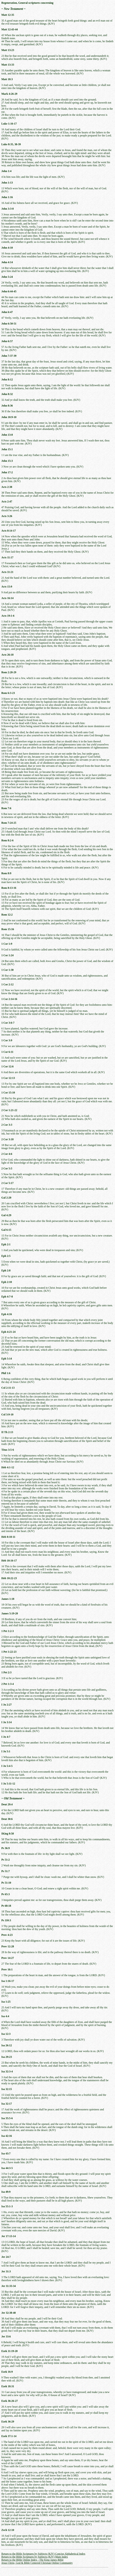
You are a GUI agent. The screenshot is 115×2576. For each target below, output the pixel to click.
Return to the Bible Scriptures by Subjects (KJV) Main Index (34, 2556)
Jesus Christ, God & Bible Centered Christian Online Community (37, 2562)
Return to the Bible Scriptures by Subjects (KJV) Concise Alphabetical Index (43, 2553)
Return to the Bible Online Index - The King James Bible (32, 2559)
